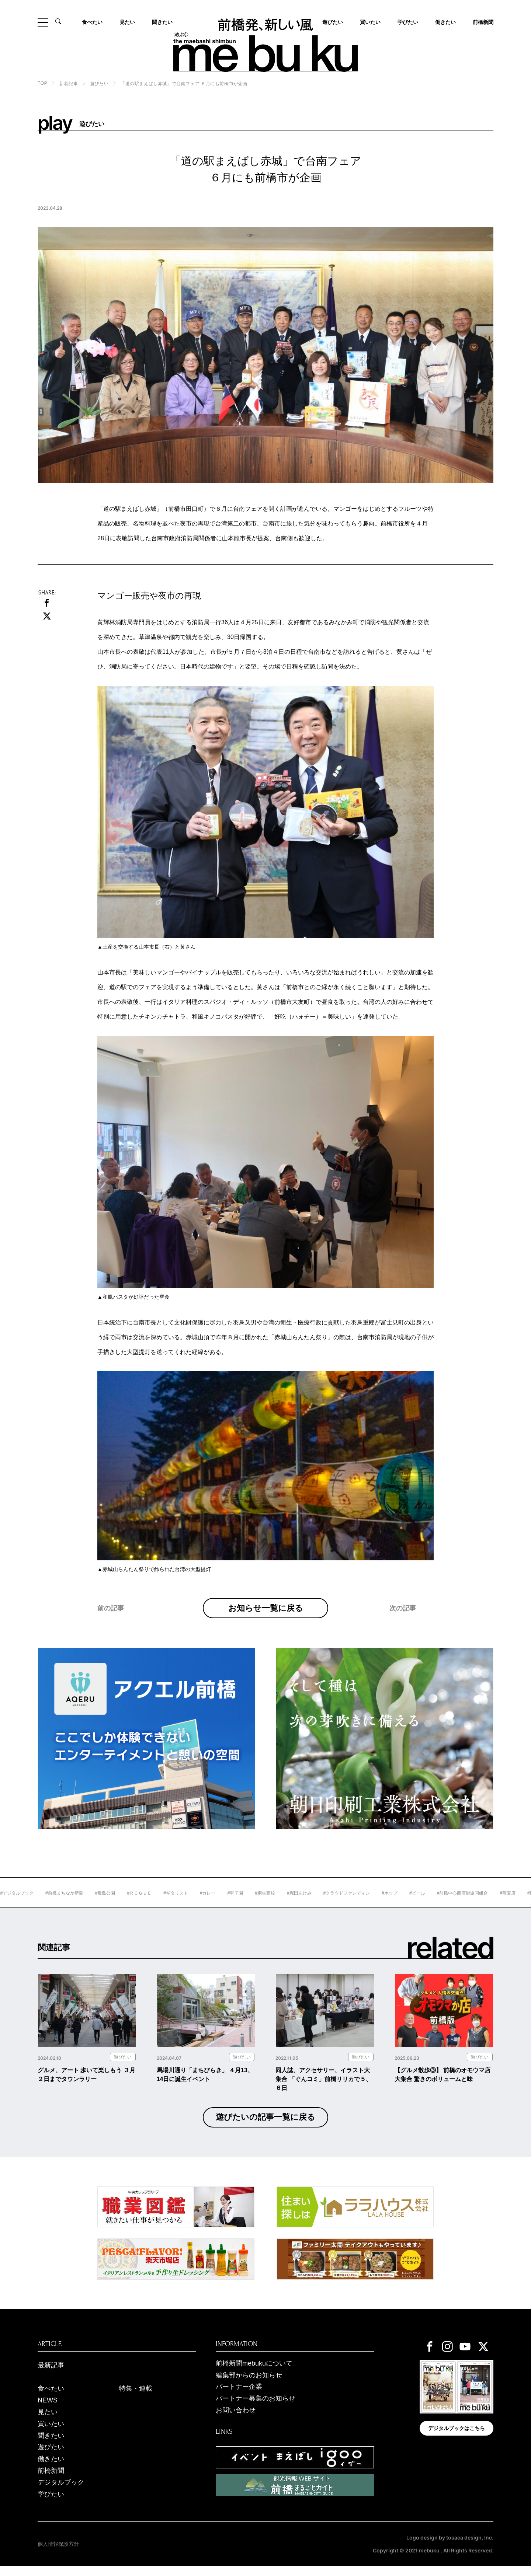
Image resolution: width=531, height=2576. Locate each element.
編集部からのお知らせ (249, 2385)
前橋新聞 (483, 22)
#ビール (451, 1903)
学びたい (408, 22)
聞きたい (162, 22)
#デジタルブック (50, 1903)
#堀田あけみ (332, 1903)
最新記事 (51, 2375)
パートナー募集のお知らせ (255, 2408)
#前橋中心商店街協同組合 (495, 1903)
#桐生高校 (298, 1903)
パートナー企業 (239, 2397)
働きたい (445, 22)
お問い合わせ (236, 2420)
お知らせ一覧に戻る (265, 1613)
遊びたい (99, 83)
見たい (127, 22)
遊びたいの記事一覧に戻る (265, 2127)
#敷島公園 (139, 1903)
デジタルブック (61, 2492)
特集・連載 (135, 2398)
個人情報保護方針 (58, 2554)
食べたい (92, 22)
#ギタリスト (209, 1903)
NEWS (48, 2410)
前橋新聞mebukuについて (254, 2373)
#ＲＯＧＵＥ (172, 1903)
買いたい (370, 22)
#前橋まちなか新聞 (98, 1903)
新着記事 (68, 83)
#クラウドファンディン (380, 1903)
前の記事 (110, 1623)
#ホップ (423, 1903)
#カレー (241, 1903)
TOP (42, 83)
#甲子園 (269, 1903)
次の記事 (402, 1623)
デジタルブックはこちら (456, 2438)
